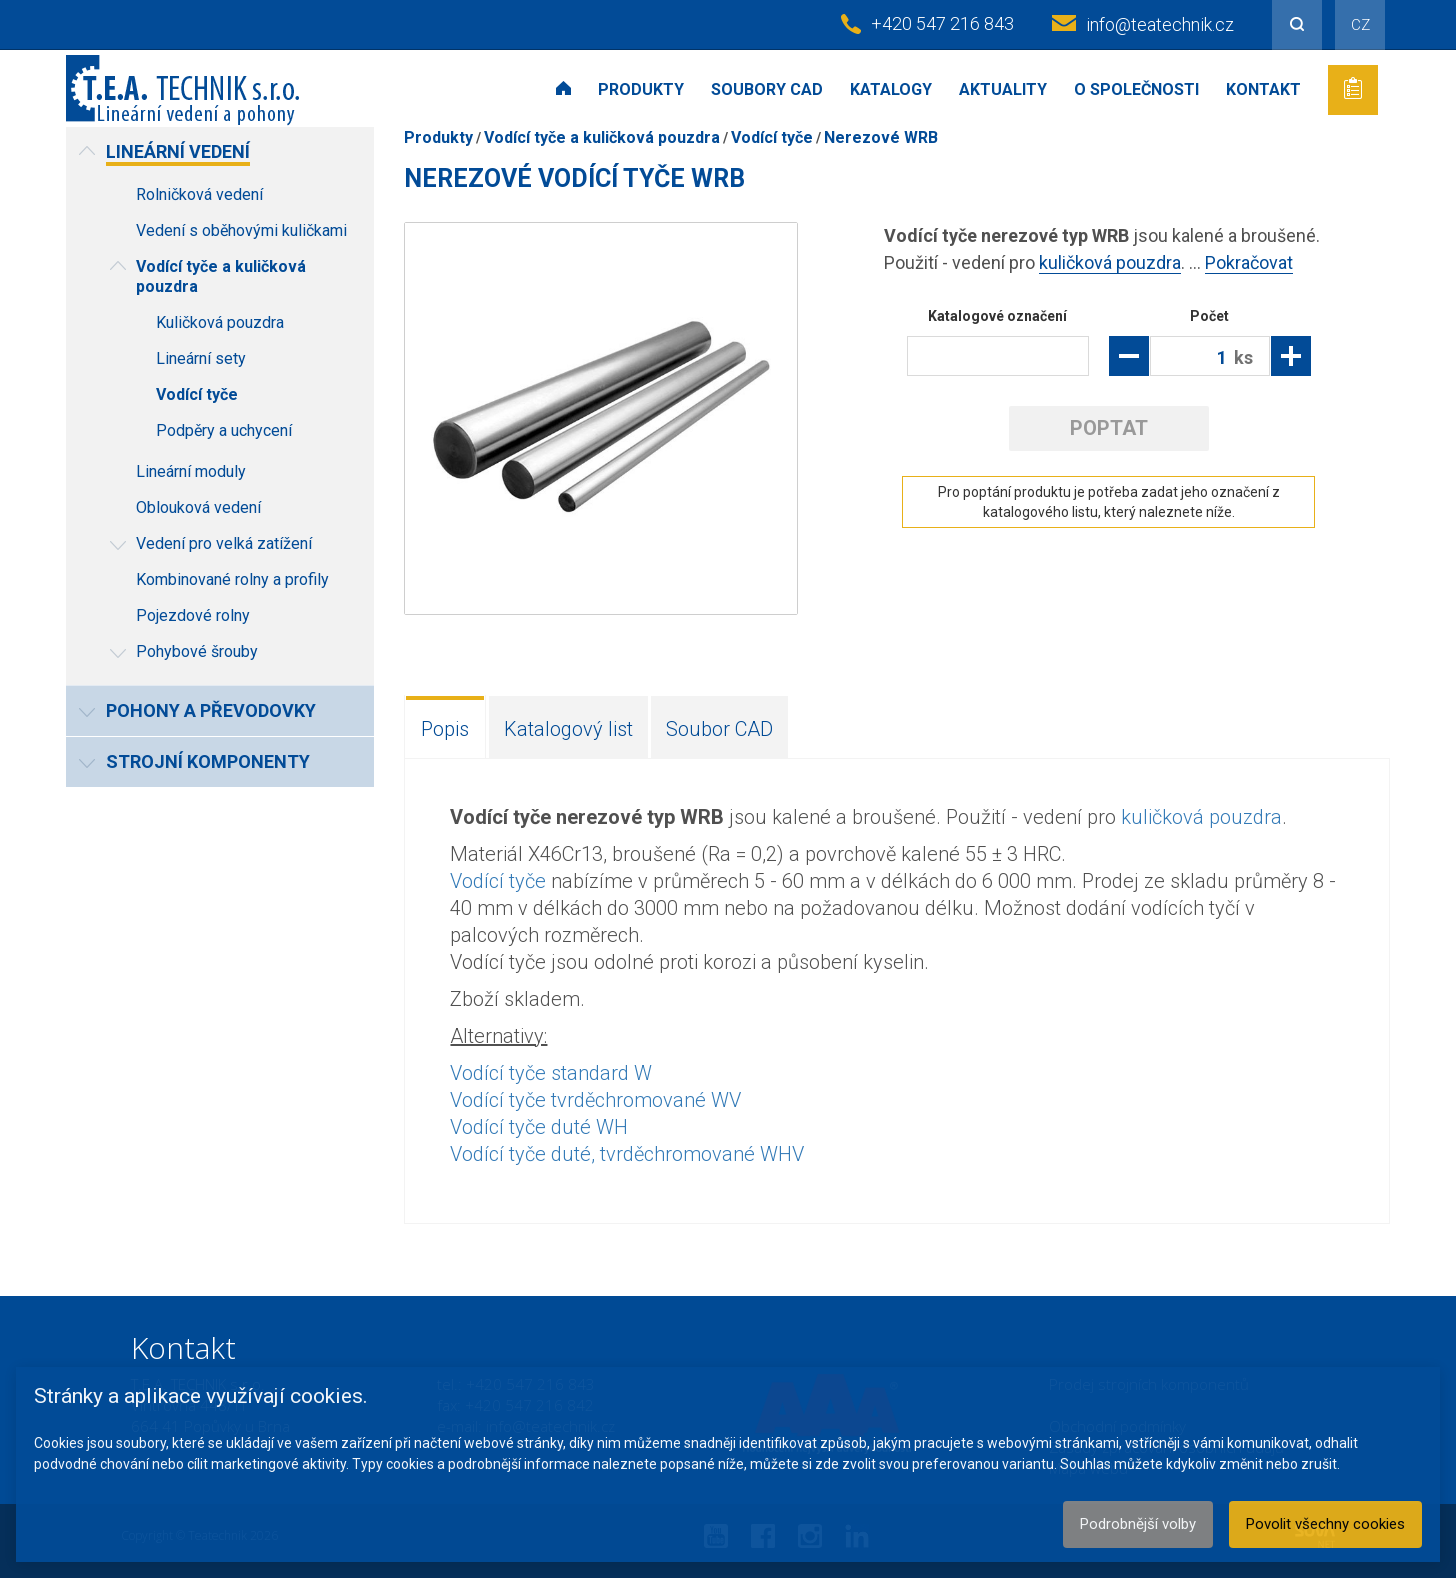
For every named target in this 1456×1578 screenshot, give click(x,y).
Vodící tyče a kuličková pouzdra (602, 137)
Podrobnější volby (1138, 1524)
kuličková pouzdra (1110, 262)
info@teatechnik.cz (1160, 24)
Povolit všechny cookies (1325, 1524)
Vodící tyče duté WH (539, 1127)
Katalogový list (568, 729)
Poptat (1109, 428)
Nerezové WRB (881, 137)
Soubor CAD (719, 729)
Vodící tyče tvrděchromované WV (595, 1100)
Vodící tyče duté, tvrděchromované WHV (627, 1154)
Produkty (641, 89)
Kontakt (1263, 89)
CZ (1360, 25)
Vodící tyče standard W (551, 1073)
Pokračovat (1249, 262)
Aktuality (1003, 89)
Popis (445, 729)
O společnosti (1136, 89)
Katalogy (891, 89)
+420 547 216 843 (942, 23)
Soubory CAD (767, 89)
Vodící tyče (772, 137)
